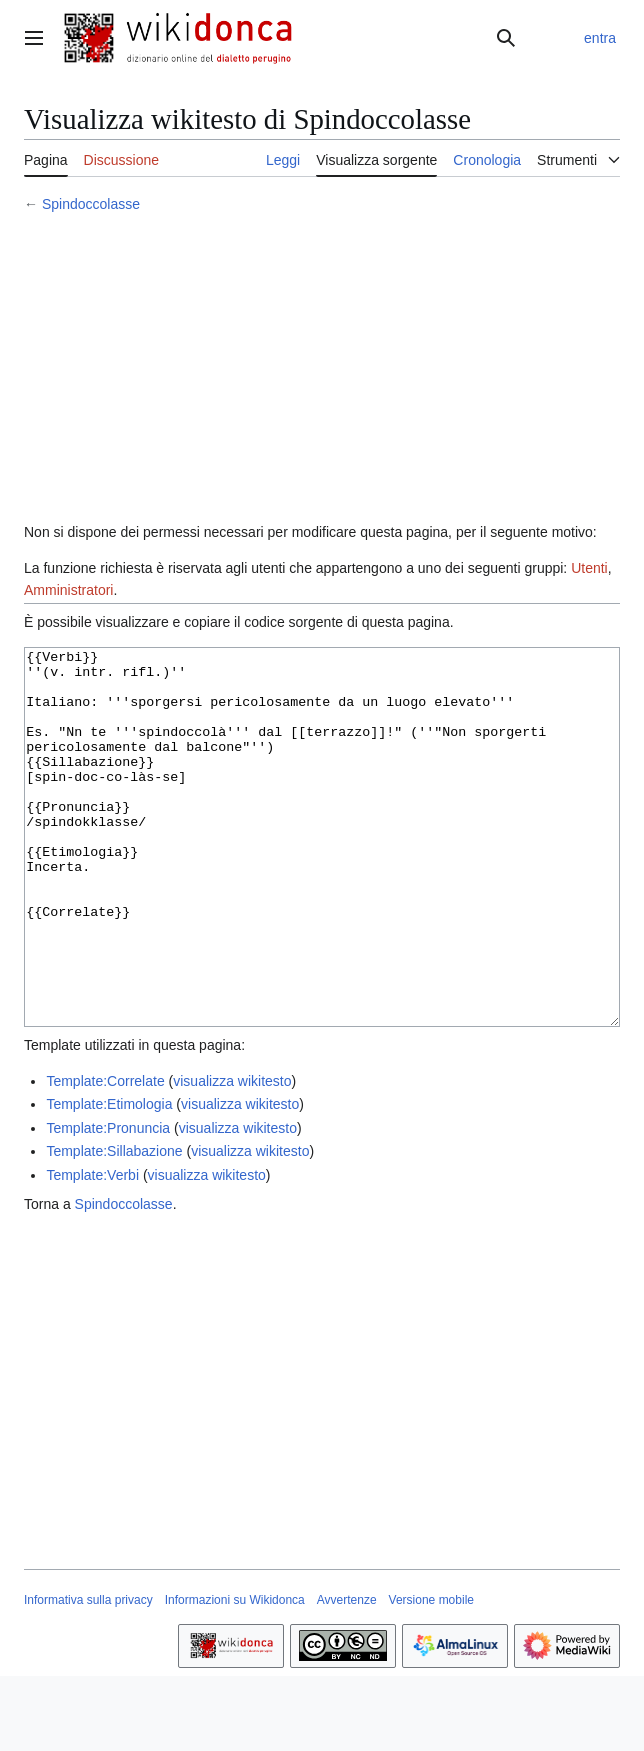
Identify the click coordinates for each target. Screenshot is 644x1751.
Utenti (589, 568)
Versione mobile (431, 1675)
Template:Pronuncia (108, 1203)
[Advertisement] (322, 371)
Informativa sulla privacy (88, 1675)
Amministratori (68, 590)
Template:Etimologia (109, 1179)
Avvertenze (347, 1675)
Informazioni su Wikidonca (235, 1675)
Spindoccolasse (91, 204)
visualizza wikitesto (232, 1156)
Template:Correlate (105, 1156)
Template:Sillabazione (114, 1226)
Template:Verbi (92, 1250)
